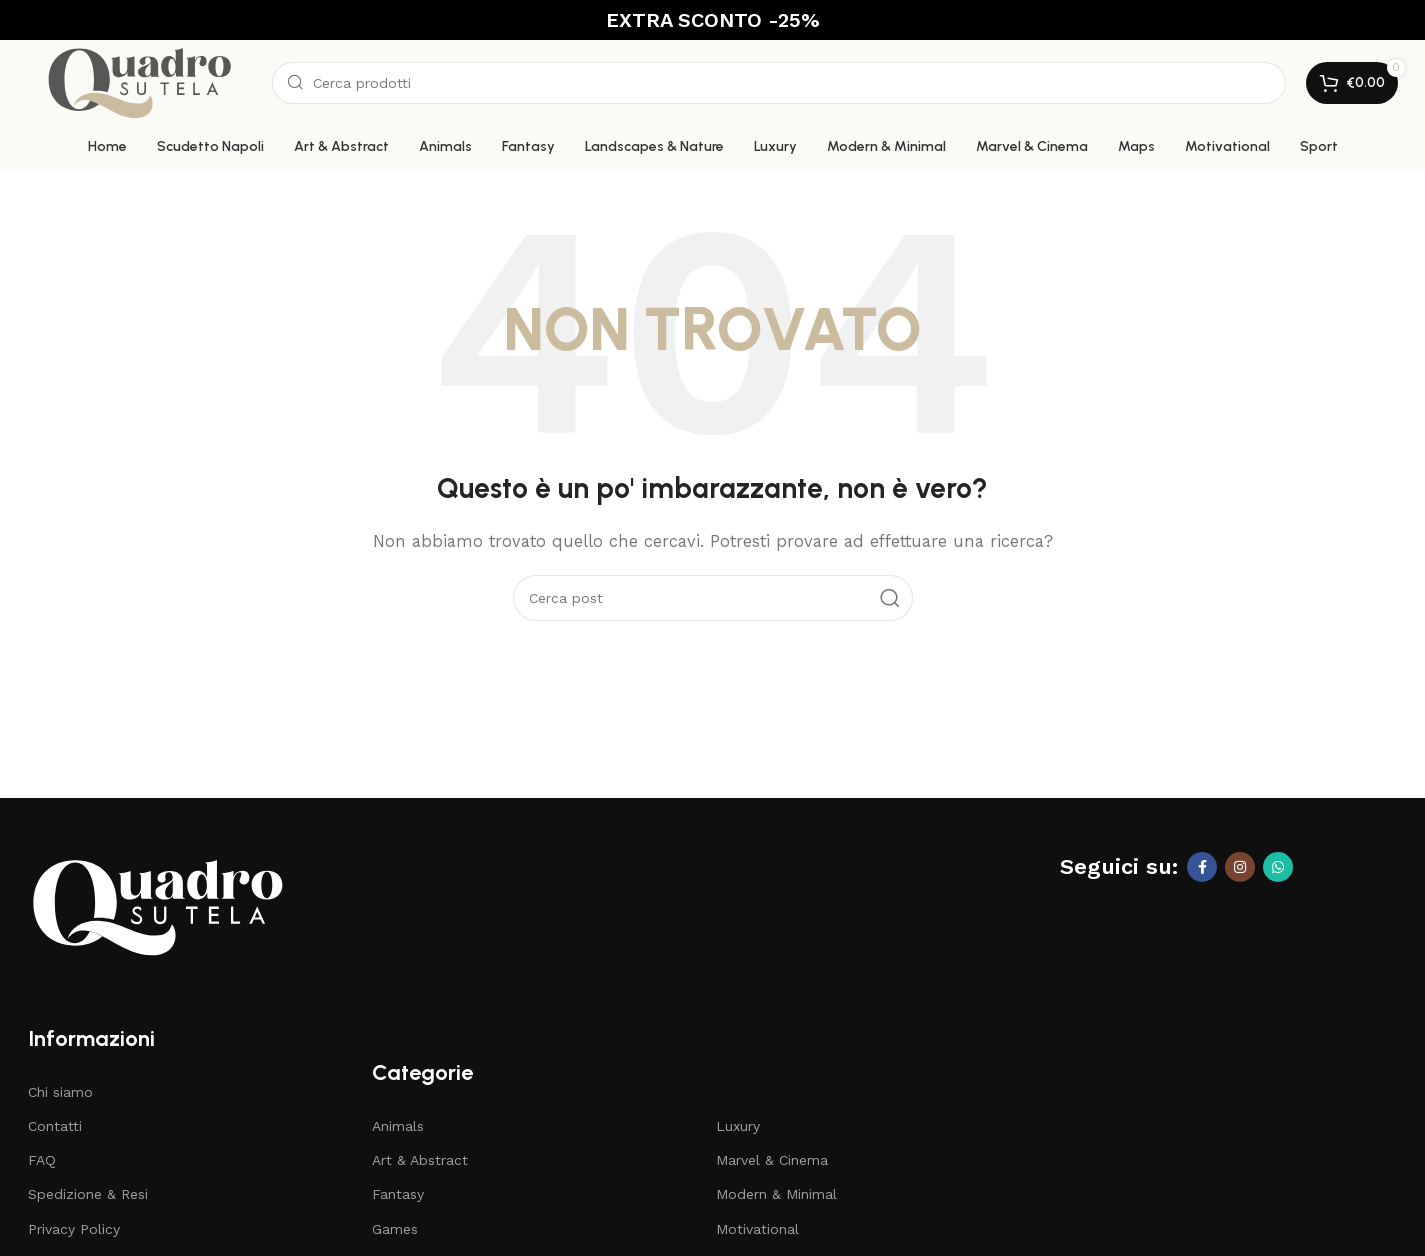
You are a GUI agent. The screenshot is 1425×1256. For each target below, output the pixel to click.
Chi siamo (60, 1092)
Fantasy (398, 1194)
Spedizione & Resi (88, 1194)
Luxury (738, 1126)
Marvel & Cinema (772, 1160)
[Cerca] (779, 83)
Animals (398, 1126)
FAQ (42, 1160)
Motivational (757, 1229)
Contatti (55, 1126)
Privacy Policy (74, 1229)
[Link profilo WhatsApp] (1278, 867)
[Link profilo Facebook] (1202, 867)
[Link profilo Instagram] (1240, 867)
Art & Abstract (420, 1160)
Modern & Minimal (776, 1194)
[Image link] (158, 905)
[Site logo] (140, 81)
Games (395, 1229)
